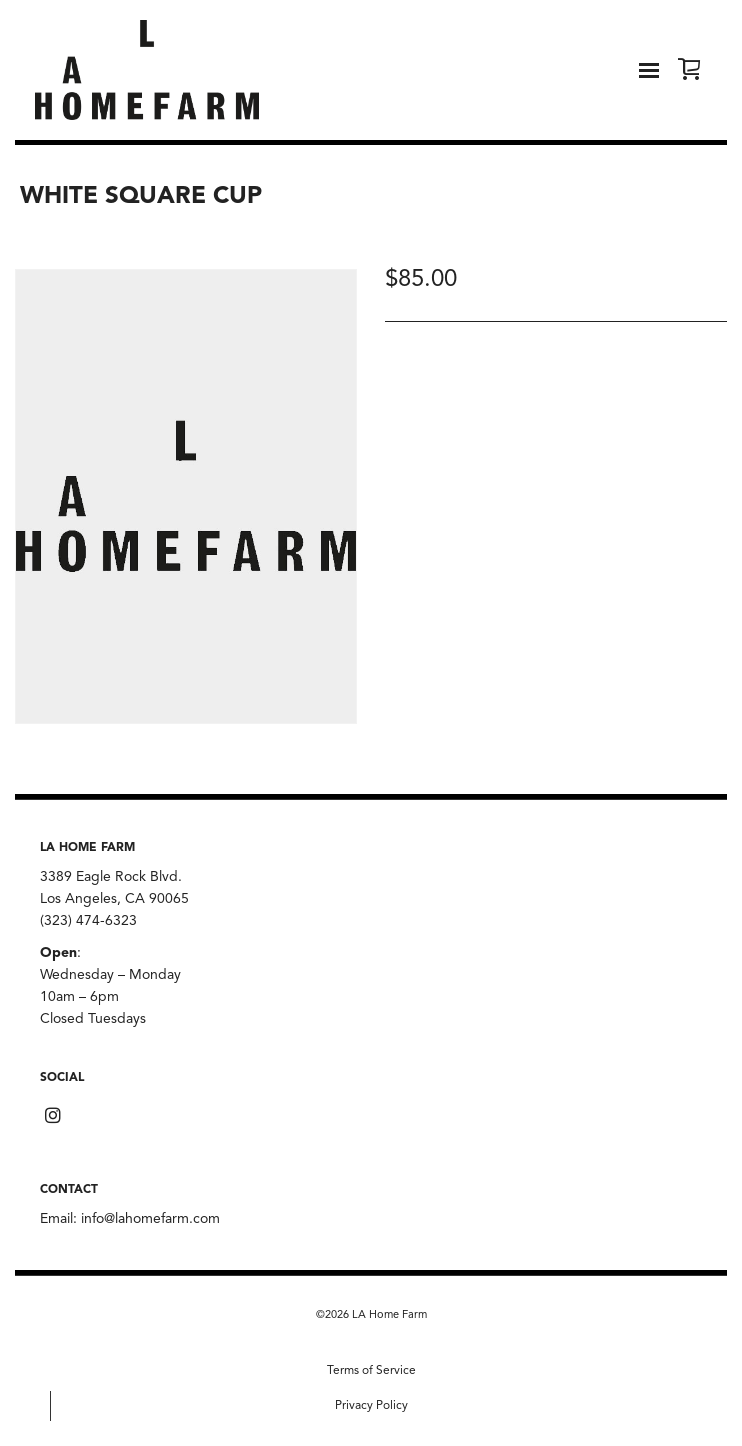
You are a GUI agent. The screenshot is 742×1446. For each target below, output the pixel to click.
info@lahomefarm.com (150, 1219)
